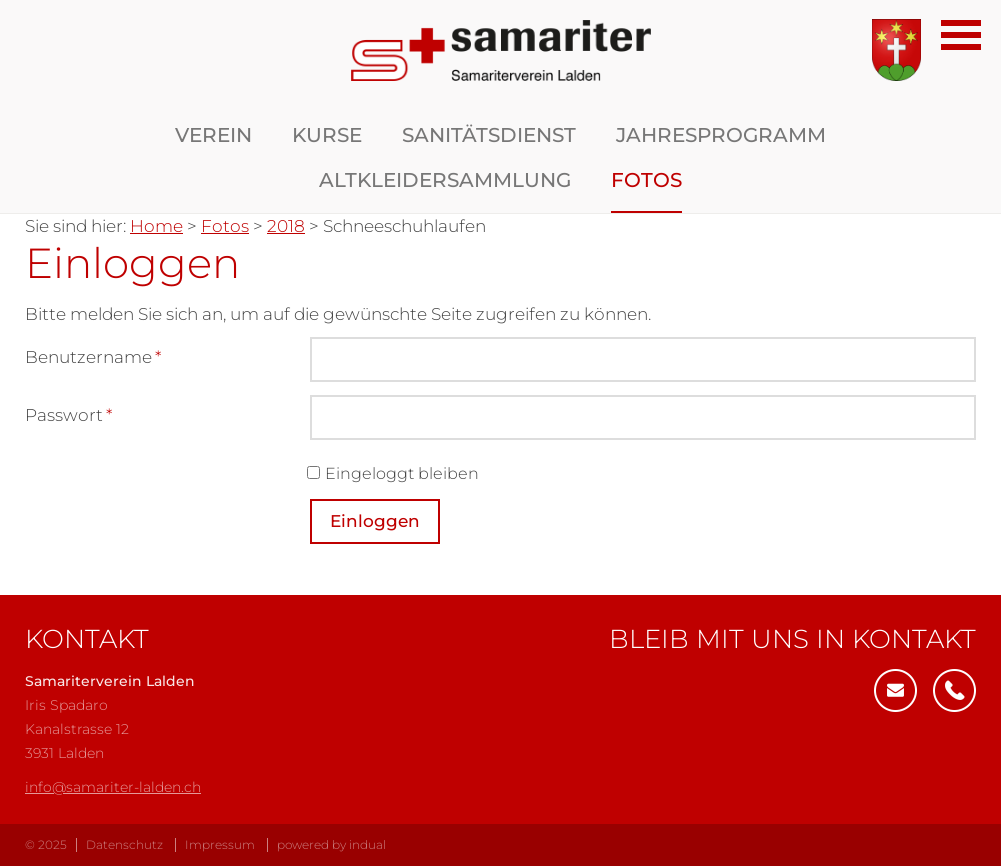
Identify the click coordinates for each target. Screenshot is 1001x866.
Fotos (225, 226)
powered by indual (331, 845)
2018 (286, 226)
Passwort (68, 416)
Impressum (220, 845)
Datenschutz (124, 845)
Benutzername (93, 358)
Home (156, 226)
